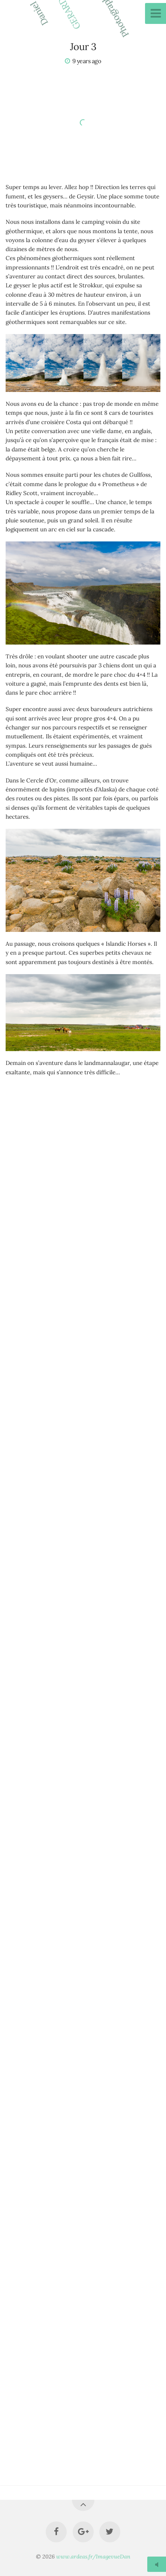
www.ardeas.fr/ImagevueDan (93, 2556)
